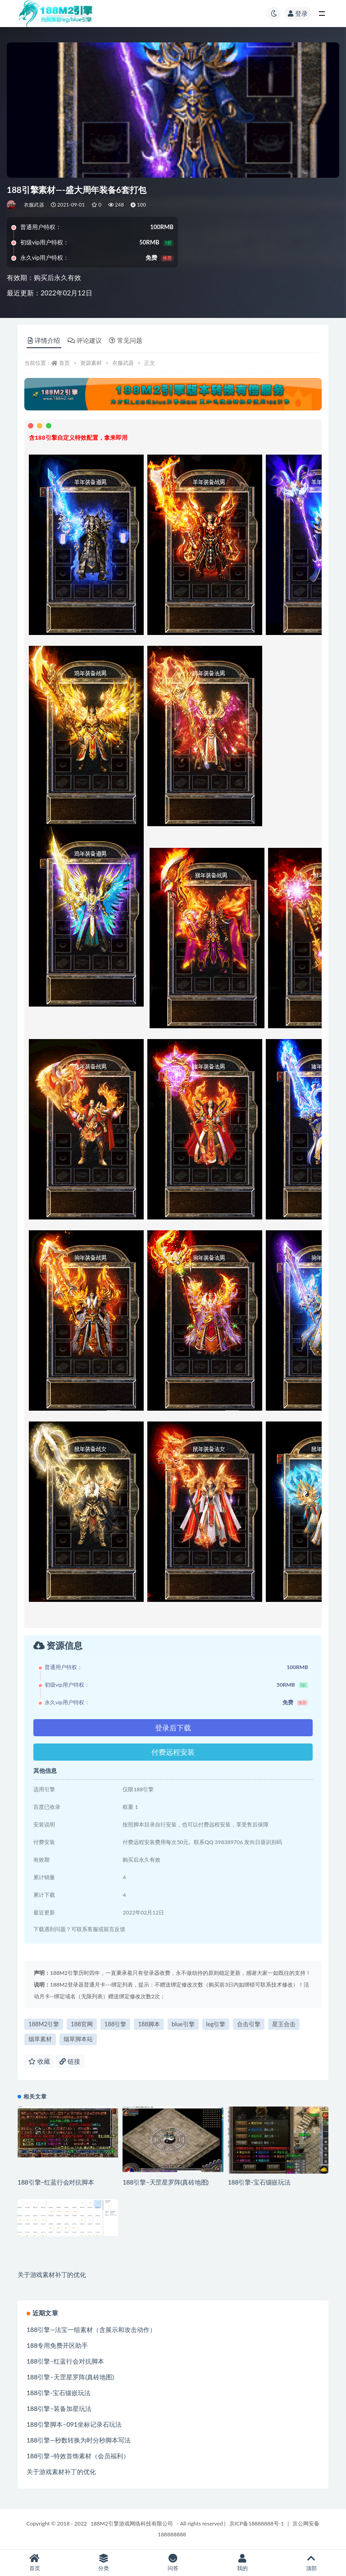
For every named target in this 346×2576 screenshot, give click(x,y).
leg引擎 (216, 2024)
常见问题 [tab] (125, 340)
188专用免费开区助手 (57, 2345)
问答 (173, 2562)
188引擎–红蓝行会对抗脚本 (56, 2182)
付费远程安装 (173, 1752)
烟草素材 (40, 2038)
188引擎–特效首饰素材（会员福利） (78, 2456)
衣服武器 (34, 204)
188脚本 (149, 2024)
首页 (64, 362)
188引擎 (116, 2024)
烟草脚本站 (78, 2038)
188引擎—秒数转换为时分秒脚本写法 (79, 2440)
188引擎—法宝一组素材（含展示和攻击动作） (91, 2329)
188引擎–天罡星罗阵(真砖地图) (166, 2182)
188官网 (82, 2024)
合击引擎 (248, 2024)
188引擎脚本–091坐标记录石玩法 (74, 2424)
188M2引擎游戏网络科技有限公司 (132, 2523)
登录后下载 (173, 1727)
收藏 (39, 2061)
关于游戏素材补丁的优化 (52, 2274)
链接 (69, 2061)
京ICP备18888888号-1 (256, 2523)
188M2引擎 (43, 2024)
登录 (298, 13)
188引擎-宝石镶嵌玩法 (259, 2182)
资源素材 (91, 362)
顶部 (311, 2562)
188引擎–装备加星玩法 (59, 2408)
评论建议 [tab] (85, 340)
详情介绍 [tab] (44, 340)
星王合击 (284, 2024)
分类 (104, 2562)
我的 (242, 2562)
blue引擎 (183, 2024)
